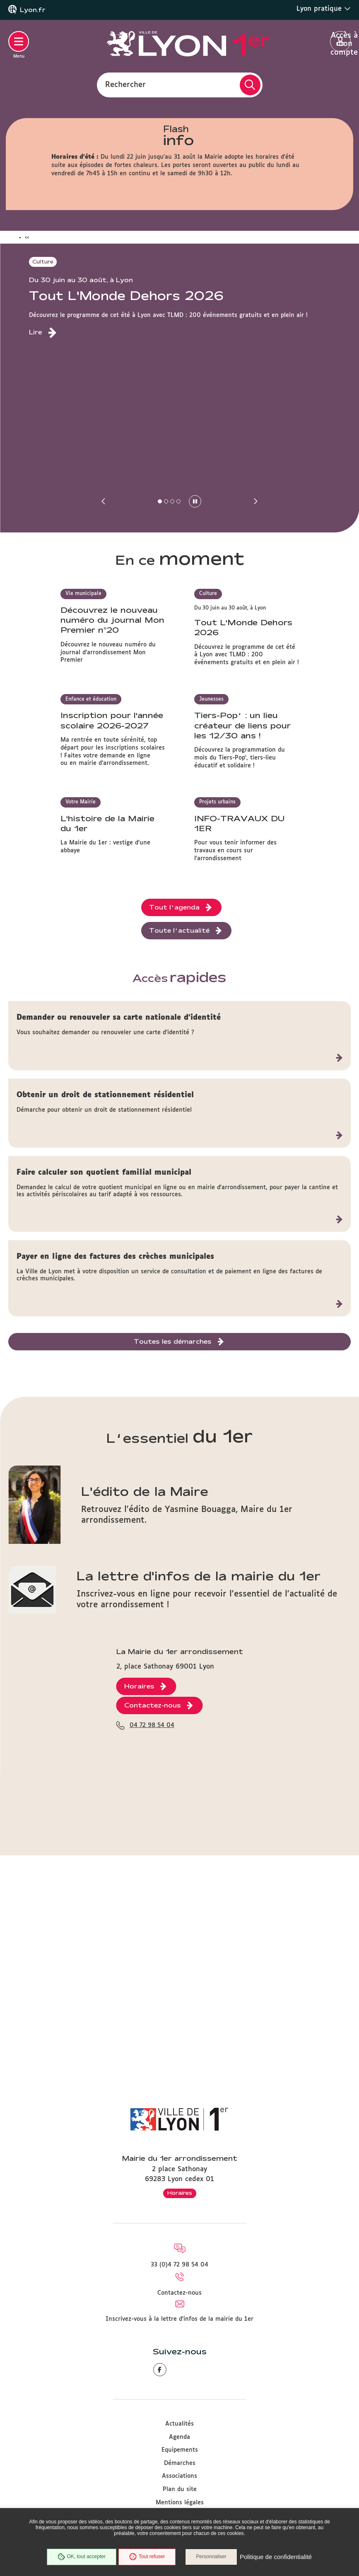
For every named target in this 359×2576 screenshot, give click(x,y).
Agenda (179, 2437)
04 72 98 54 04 (152, 1999)
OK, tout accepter (81, 2556)
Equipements (179, 2450)
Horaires (179, 2193)
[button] (104, 501)
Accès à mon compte (340, 42)
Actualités (179, 2424)
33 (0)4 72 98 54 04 (179, 2265)
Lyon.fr (33, 10)
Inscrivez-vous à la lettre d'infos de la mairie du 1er (179, 2319)
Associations (179, 2476)
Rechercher (125, 84)
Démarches (179, 2463)
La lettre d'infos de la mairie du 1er (198, 1780)
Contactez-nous (179, 2293)
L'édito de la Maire (144, 1696)
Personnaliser (212, 2557)
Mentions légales (180, 2503)
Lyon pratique (323, 8)
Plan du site (180, 2489)
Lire (35, 332)
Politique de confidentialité (276, 2557)
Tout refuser (146, 2556)
